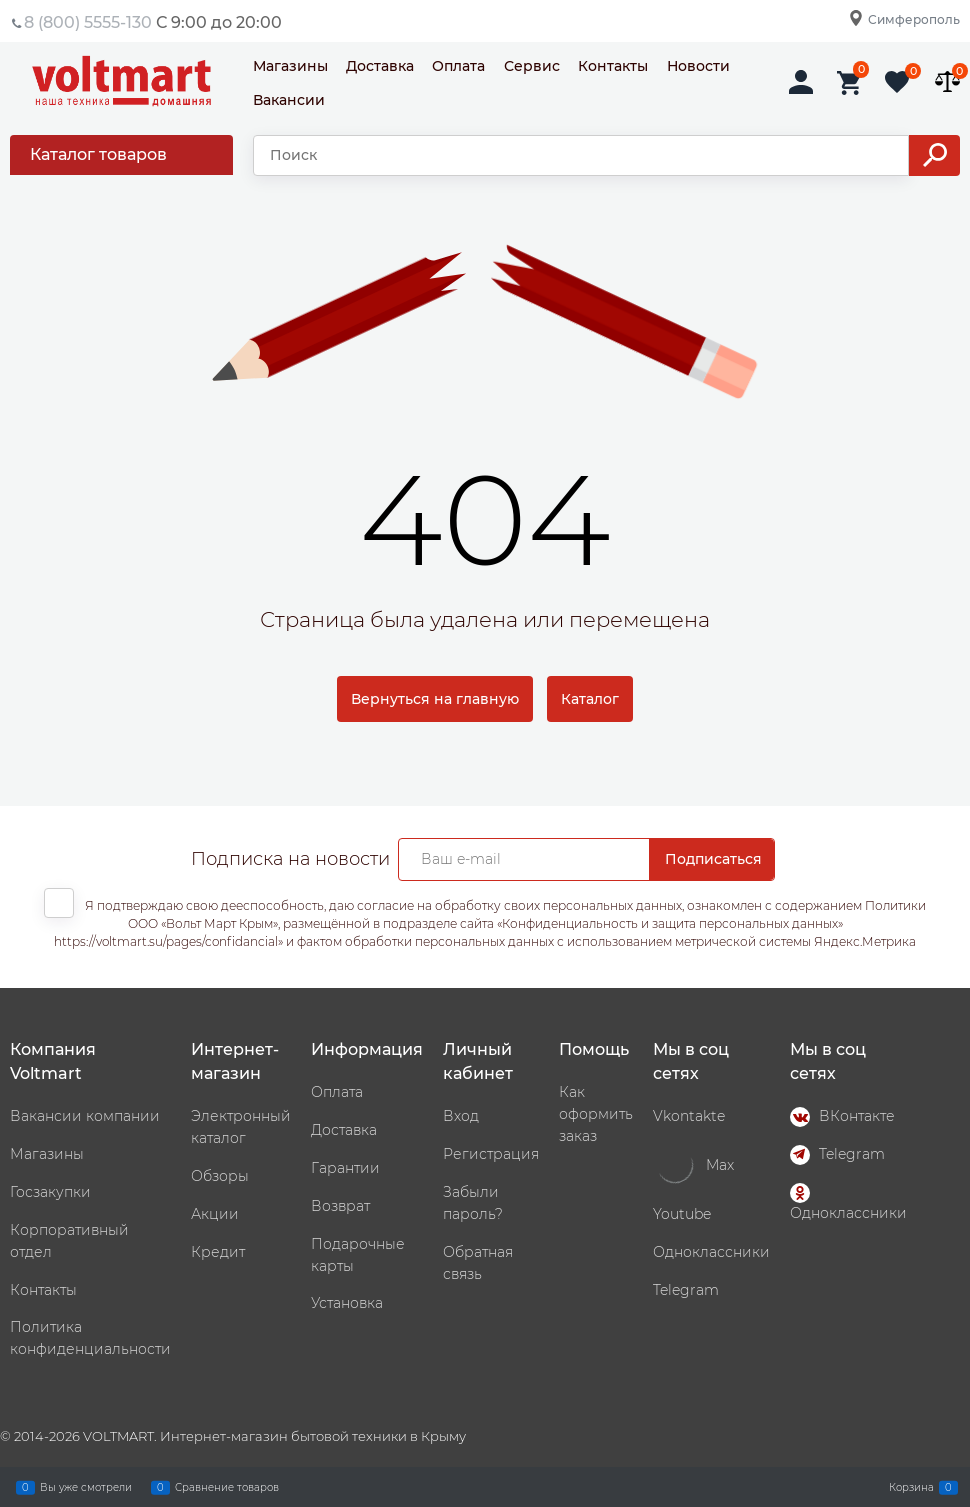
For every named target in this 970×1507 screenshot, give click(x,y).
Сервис (532, 66)
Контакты (613, 66)
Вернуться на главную (435, 699)
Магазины (290, 66)
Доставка (380, 66)
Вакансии (289, 100)
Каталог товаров (98, 154)
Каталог (590, 699)
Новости (698, 66)
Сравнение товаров (227, 1487)
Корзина (911, 1487)
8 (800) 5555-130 (88, 22)
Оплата (458, 66)
